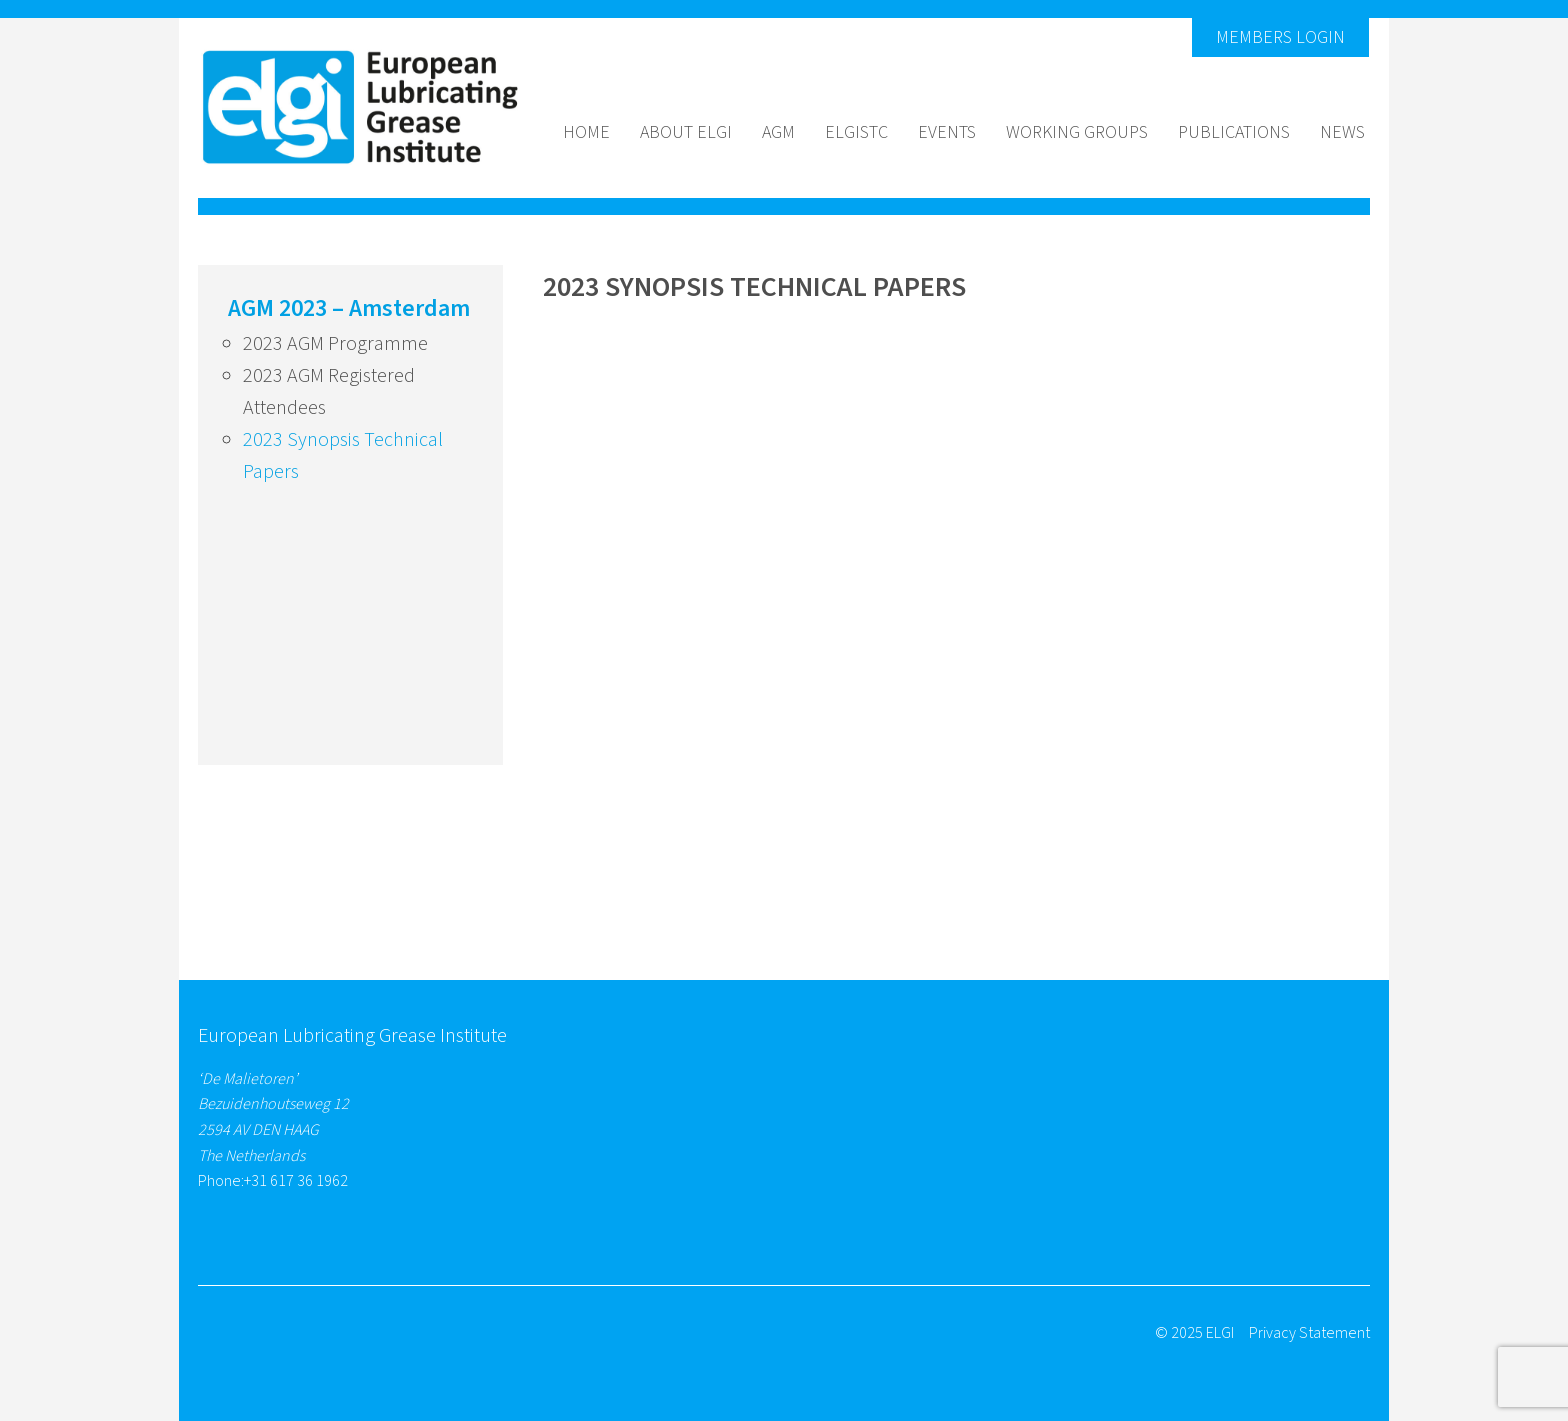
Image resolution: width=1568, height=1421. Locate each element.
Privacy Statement (1309, 1333)
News (1342, 132)
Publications (1234, 132)
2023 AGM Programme (335, 344)
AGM (778, 132)
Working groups (1077, 132)
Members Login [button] (1280, 37)
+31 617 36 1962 (296, 1181)
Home (586, 132)
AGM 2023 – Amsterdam (349, 308)
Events (947, 132)
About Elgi (686, 132)
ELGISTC (856, 132)
